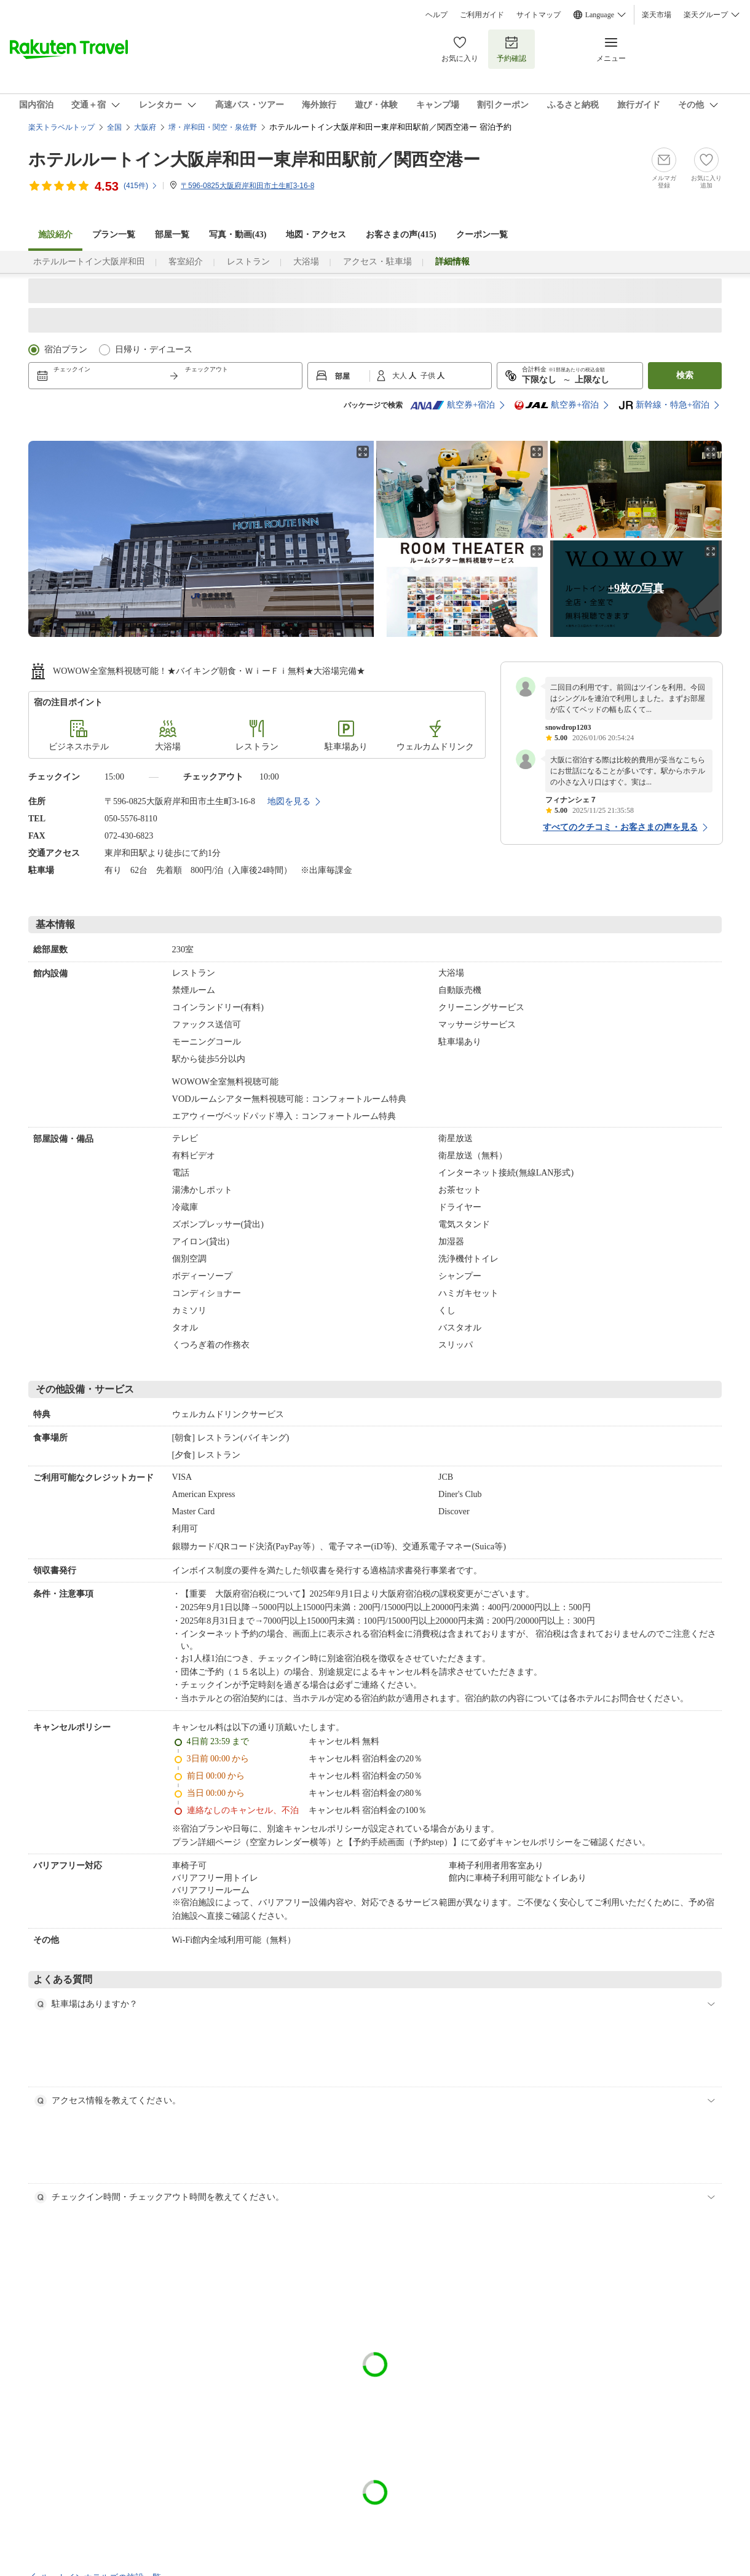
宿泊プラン (65, 349)
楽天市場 (656, 14)
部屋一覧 (172, 234)
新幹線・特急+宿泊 (663, 405)
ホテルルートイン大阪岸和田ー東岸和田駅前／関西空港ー (254, 159)
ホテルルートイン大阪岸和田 (89, 261)
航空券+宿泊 (452, 405)
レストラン (248, 261)
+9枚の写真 (636, 588)
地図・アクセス (316, 234)
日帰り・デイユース (153, 349)
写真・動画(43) (237, 234)
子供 (428, 375)
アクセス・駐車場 (377, 261)
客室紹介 (185, 261)
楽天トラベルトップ (61, 127)
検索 (684, 375)
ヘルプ (436, 14)
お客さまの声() (401, 234)
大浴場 (306, 261)
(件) (141, 185)
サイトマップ (538, 14)
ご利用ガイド (482, 14)
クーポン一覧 (482, 234)
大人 (400, 375)
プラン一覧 (113, 234)
